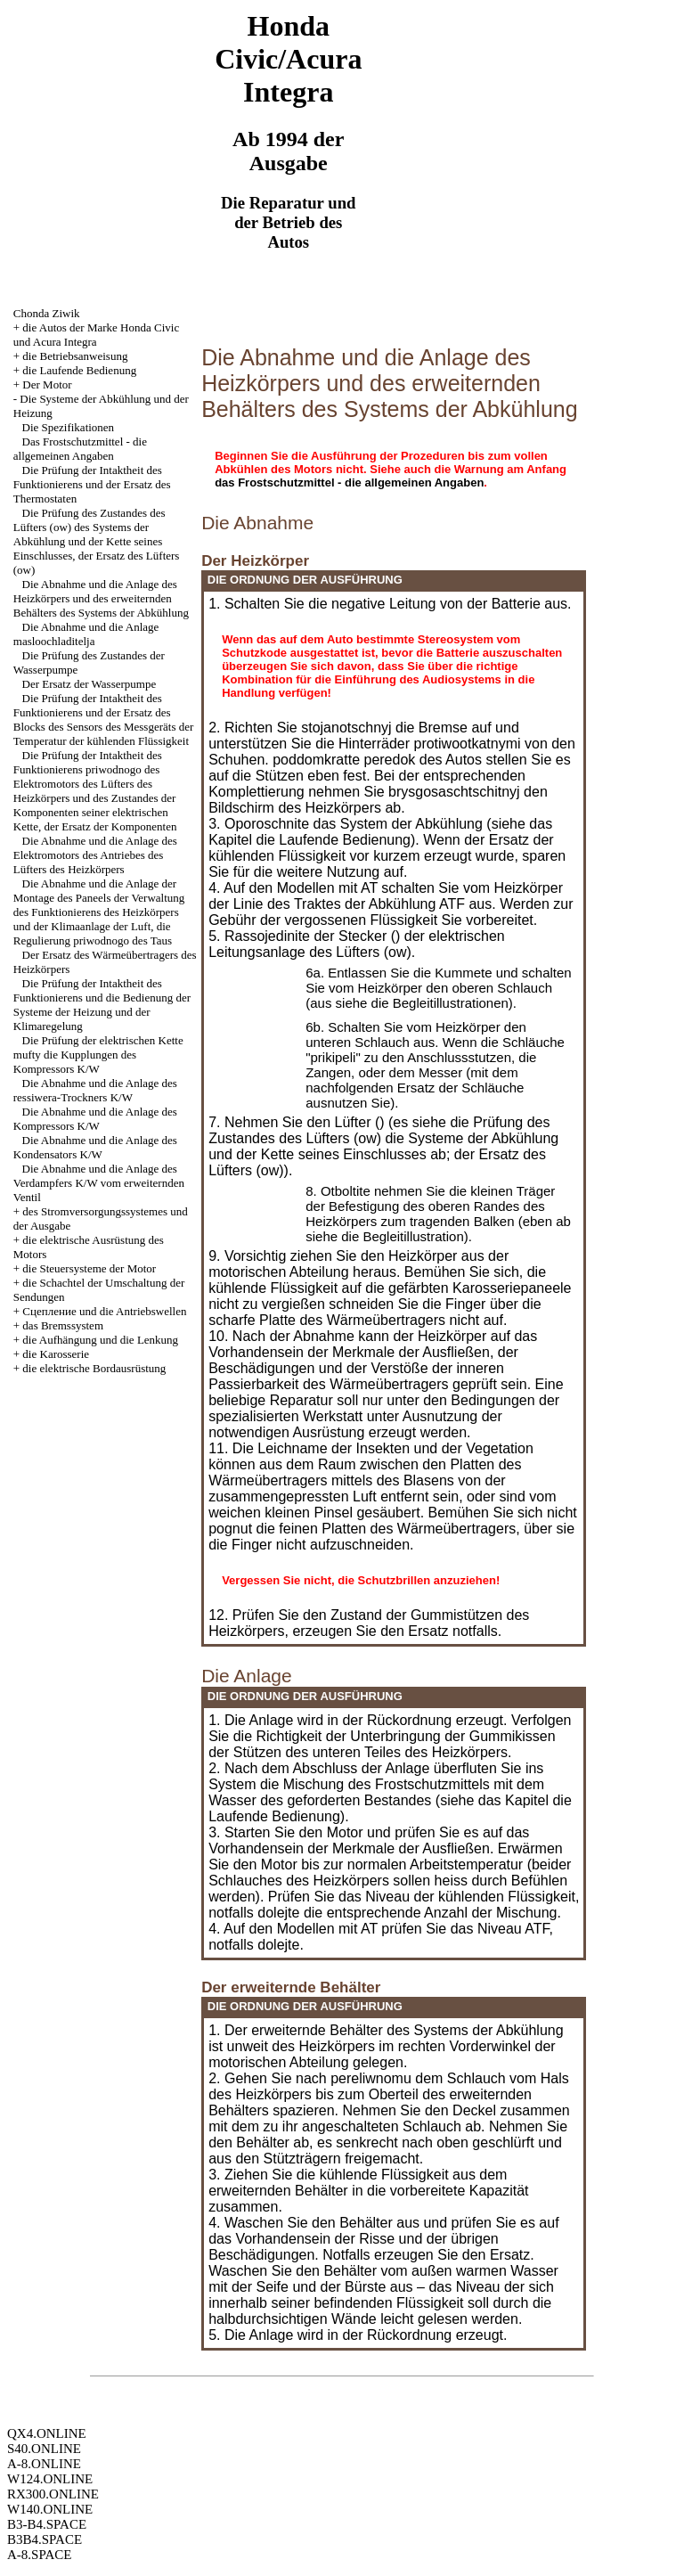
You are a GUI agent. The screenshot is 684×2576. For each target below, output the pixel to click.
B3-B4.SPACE (46, 2524)
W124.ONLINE (50, 2479)
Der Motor (46, 384)
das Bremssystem (62, 1325)
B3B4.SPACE (44, 2539)
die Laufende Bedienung (79, 370)
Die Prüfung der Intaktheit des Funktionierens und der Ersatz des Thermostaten (92, 484)
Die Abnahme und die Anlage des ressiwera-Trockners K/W (95, 1090)
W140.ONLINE (50, 2509)
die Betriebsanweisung (74, 356)
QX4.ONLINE (46, 2433)
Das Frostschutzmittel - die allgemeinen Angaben (80, 448)
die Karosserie (55, 1354)
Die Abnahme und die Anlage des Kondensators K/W (95, 1147)
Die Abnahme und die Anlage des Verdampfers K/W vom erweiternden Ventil (98, 1183)
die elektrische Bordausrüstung (94, 1368)
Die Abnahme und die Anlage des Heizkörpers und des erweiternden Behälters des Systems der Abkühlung (101, 598)
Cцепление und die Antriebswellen (104, 1311)
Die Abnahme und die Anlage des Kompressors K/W (95, 1119)
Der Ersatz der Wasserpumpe (89, 684)
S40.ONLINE (44, 2448)
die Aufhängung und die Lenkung (100, 1339)
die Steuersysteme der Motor (89, 1268)
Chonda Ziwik (46, 313)
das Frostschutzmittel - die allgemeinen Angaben (349, 482)
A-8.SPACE (39, 2554)
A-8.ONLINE (44, 2464)
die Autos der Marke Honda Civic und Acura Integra (96, 334)
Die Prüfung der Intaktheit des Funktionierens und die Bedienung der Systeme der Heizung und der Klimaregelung (102, 1005)
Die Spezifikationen (68, 427)
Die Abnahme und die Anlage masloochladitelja (86, 634)
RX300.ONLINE (53, 2494)
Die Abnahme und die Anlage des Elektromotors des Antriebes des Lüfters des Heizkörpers (95, 855)
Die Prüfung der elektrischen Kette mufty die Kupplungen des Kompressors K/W (98, 1054)
